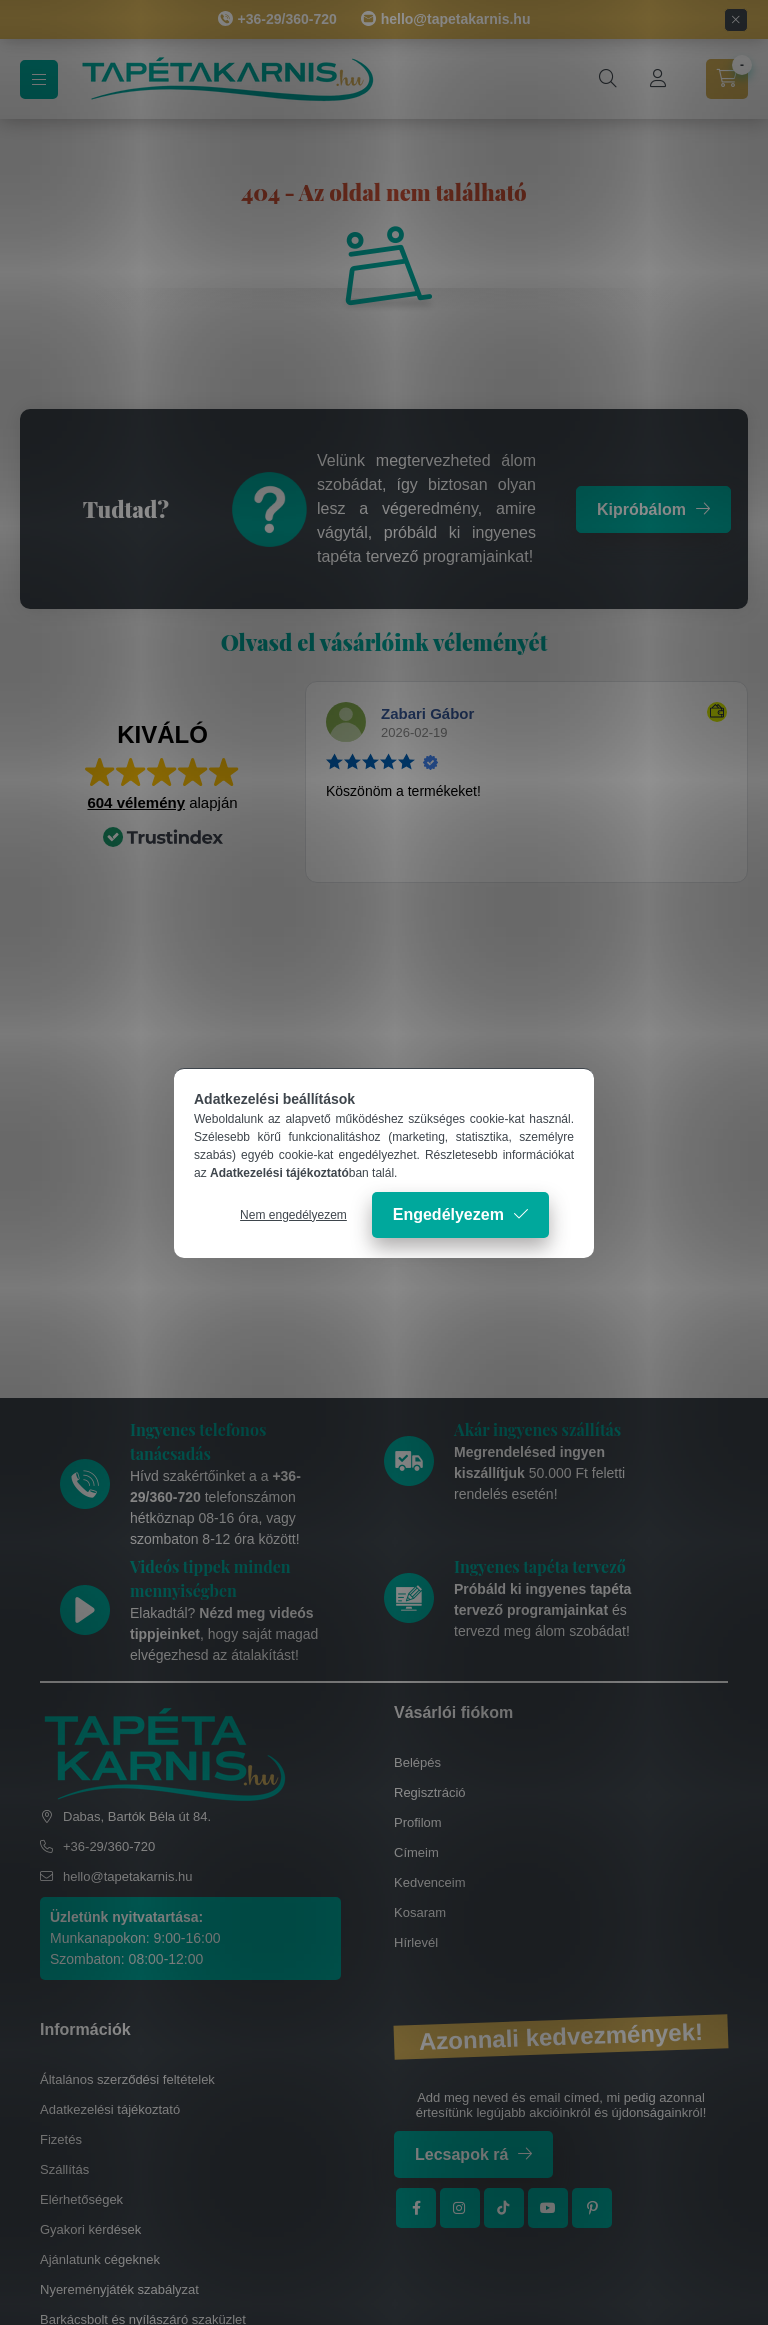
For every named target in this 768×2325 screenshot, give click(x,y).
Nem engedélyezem (293, 1215)
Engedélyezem (448, 1214)
